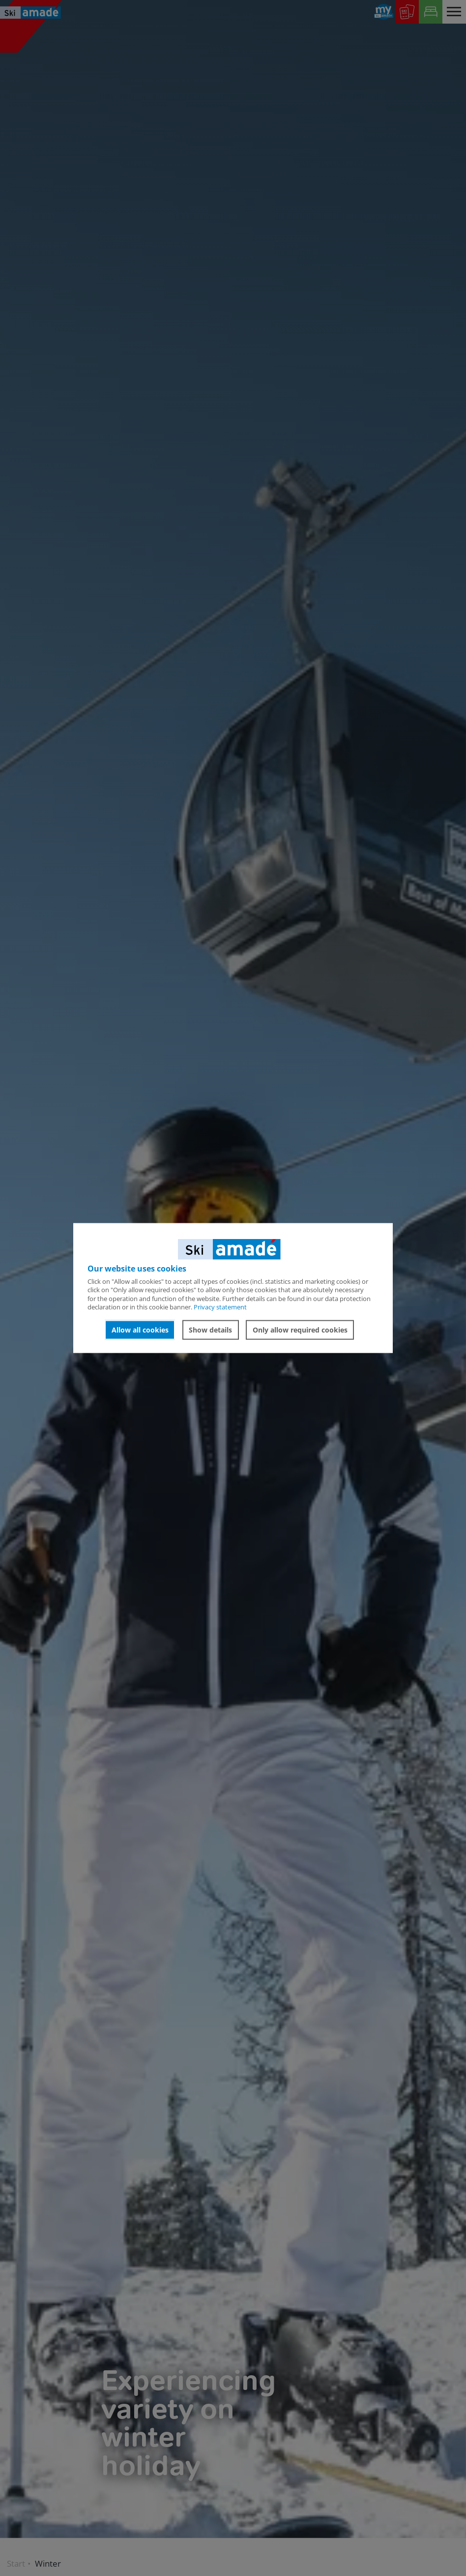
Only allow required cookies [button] (300, 1330)
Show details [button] (210, 1330)
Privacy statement (220, 1306)
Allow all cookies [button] (140, 1330)
